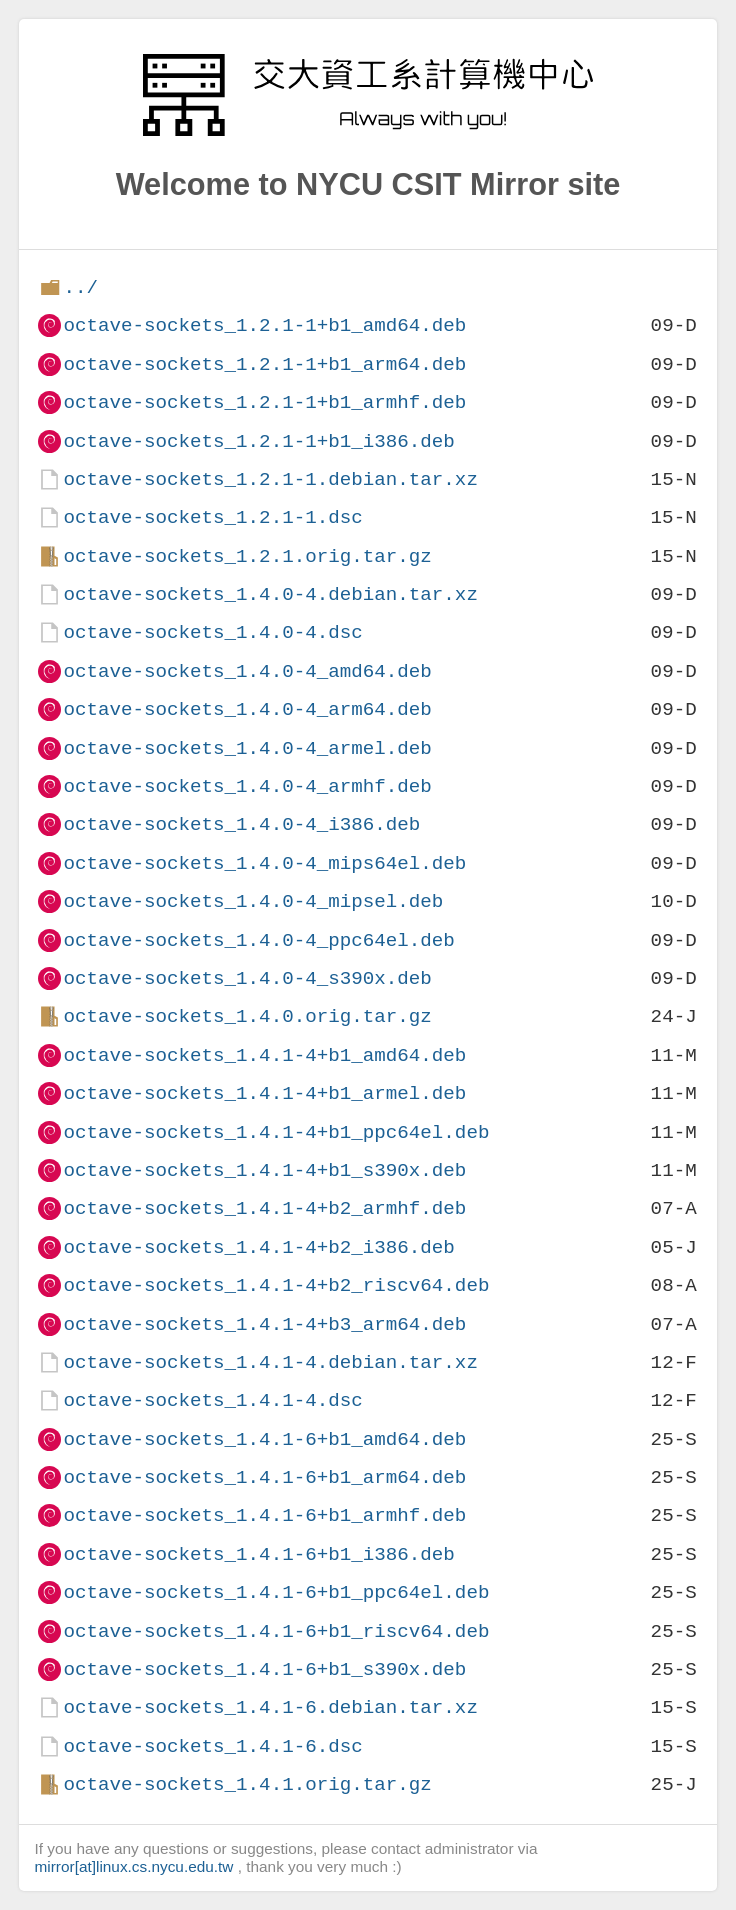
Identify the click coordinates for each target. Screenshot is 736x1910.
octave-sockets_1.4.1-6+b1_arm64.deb (264, 1477)
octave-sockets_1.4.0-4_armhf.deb (247, 786)
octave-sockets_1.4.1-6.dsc (212, 1746)
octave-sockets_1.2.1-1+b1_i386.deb (258, 441)
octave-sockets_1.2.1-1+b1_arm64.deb (264, 364)
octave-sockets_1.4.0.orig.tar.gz (247, 1016)
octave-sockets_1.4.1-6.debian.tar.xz (270, 1707)
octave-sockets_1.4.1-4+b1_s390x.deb (264, 1170)
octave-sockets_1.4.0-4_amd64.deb (247, 671)
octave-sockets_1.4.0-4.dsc (212, 632)
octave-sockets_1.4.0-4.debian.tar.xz (270, 594)
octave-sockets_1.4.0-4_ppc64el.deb (258, 940)
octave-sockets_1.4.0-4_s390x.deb (247, 978)
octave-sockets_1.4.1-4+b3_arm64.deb (264, 1324)
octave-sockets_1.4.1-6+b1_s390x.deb (264, 1669)
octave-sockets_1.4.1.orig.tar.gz (247, 1784)
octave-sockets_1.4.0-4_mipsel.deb (253, 901)
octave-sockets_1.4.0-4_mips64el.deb (264, 863)
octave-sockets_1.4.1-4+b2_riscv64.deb (276, 1285)
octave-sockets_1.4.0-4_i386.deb (241, 824)
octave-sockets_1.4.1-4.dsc (212, 1400)
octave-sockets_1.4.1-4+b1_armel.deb (264, 1093)
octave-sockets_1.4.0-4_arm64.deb (247, 709)
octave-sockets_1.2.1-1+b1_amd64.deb (264, 325)
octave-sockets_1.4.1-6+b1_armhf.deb (264, 1515)
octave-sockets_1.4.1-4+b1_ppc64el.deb (276, 1132)
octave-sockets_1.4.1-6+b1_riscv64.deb (276, 1631)
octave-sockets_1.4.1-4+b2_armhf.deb (264, 1208)
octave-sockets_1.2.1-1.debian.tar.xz (270, 479)
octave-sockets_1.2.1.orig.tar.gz (247, 556)
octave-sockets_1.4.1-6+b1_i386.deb (258, 1554)
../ (80, 287)
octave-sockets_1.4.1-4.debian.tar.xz (270, 1362)
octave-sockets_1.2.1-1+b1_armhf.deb (264, 402)
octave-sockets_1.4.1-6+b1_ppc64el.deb (276, 1592)
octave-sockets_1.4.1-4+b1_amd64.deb (264, 1055)
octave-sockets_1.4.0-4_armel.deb (247, 748)
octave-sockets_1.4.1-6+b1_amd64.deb (264, 1439)
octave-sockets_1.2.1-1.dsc (212, 517)
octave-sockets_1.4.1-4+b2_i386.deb (258, 1247)
